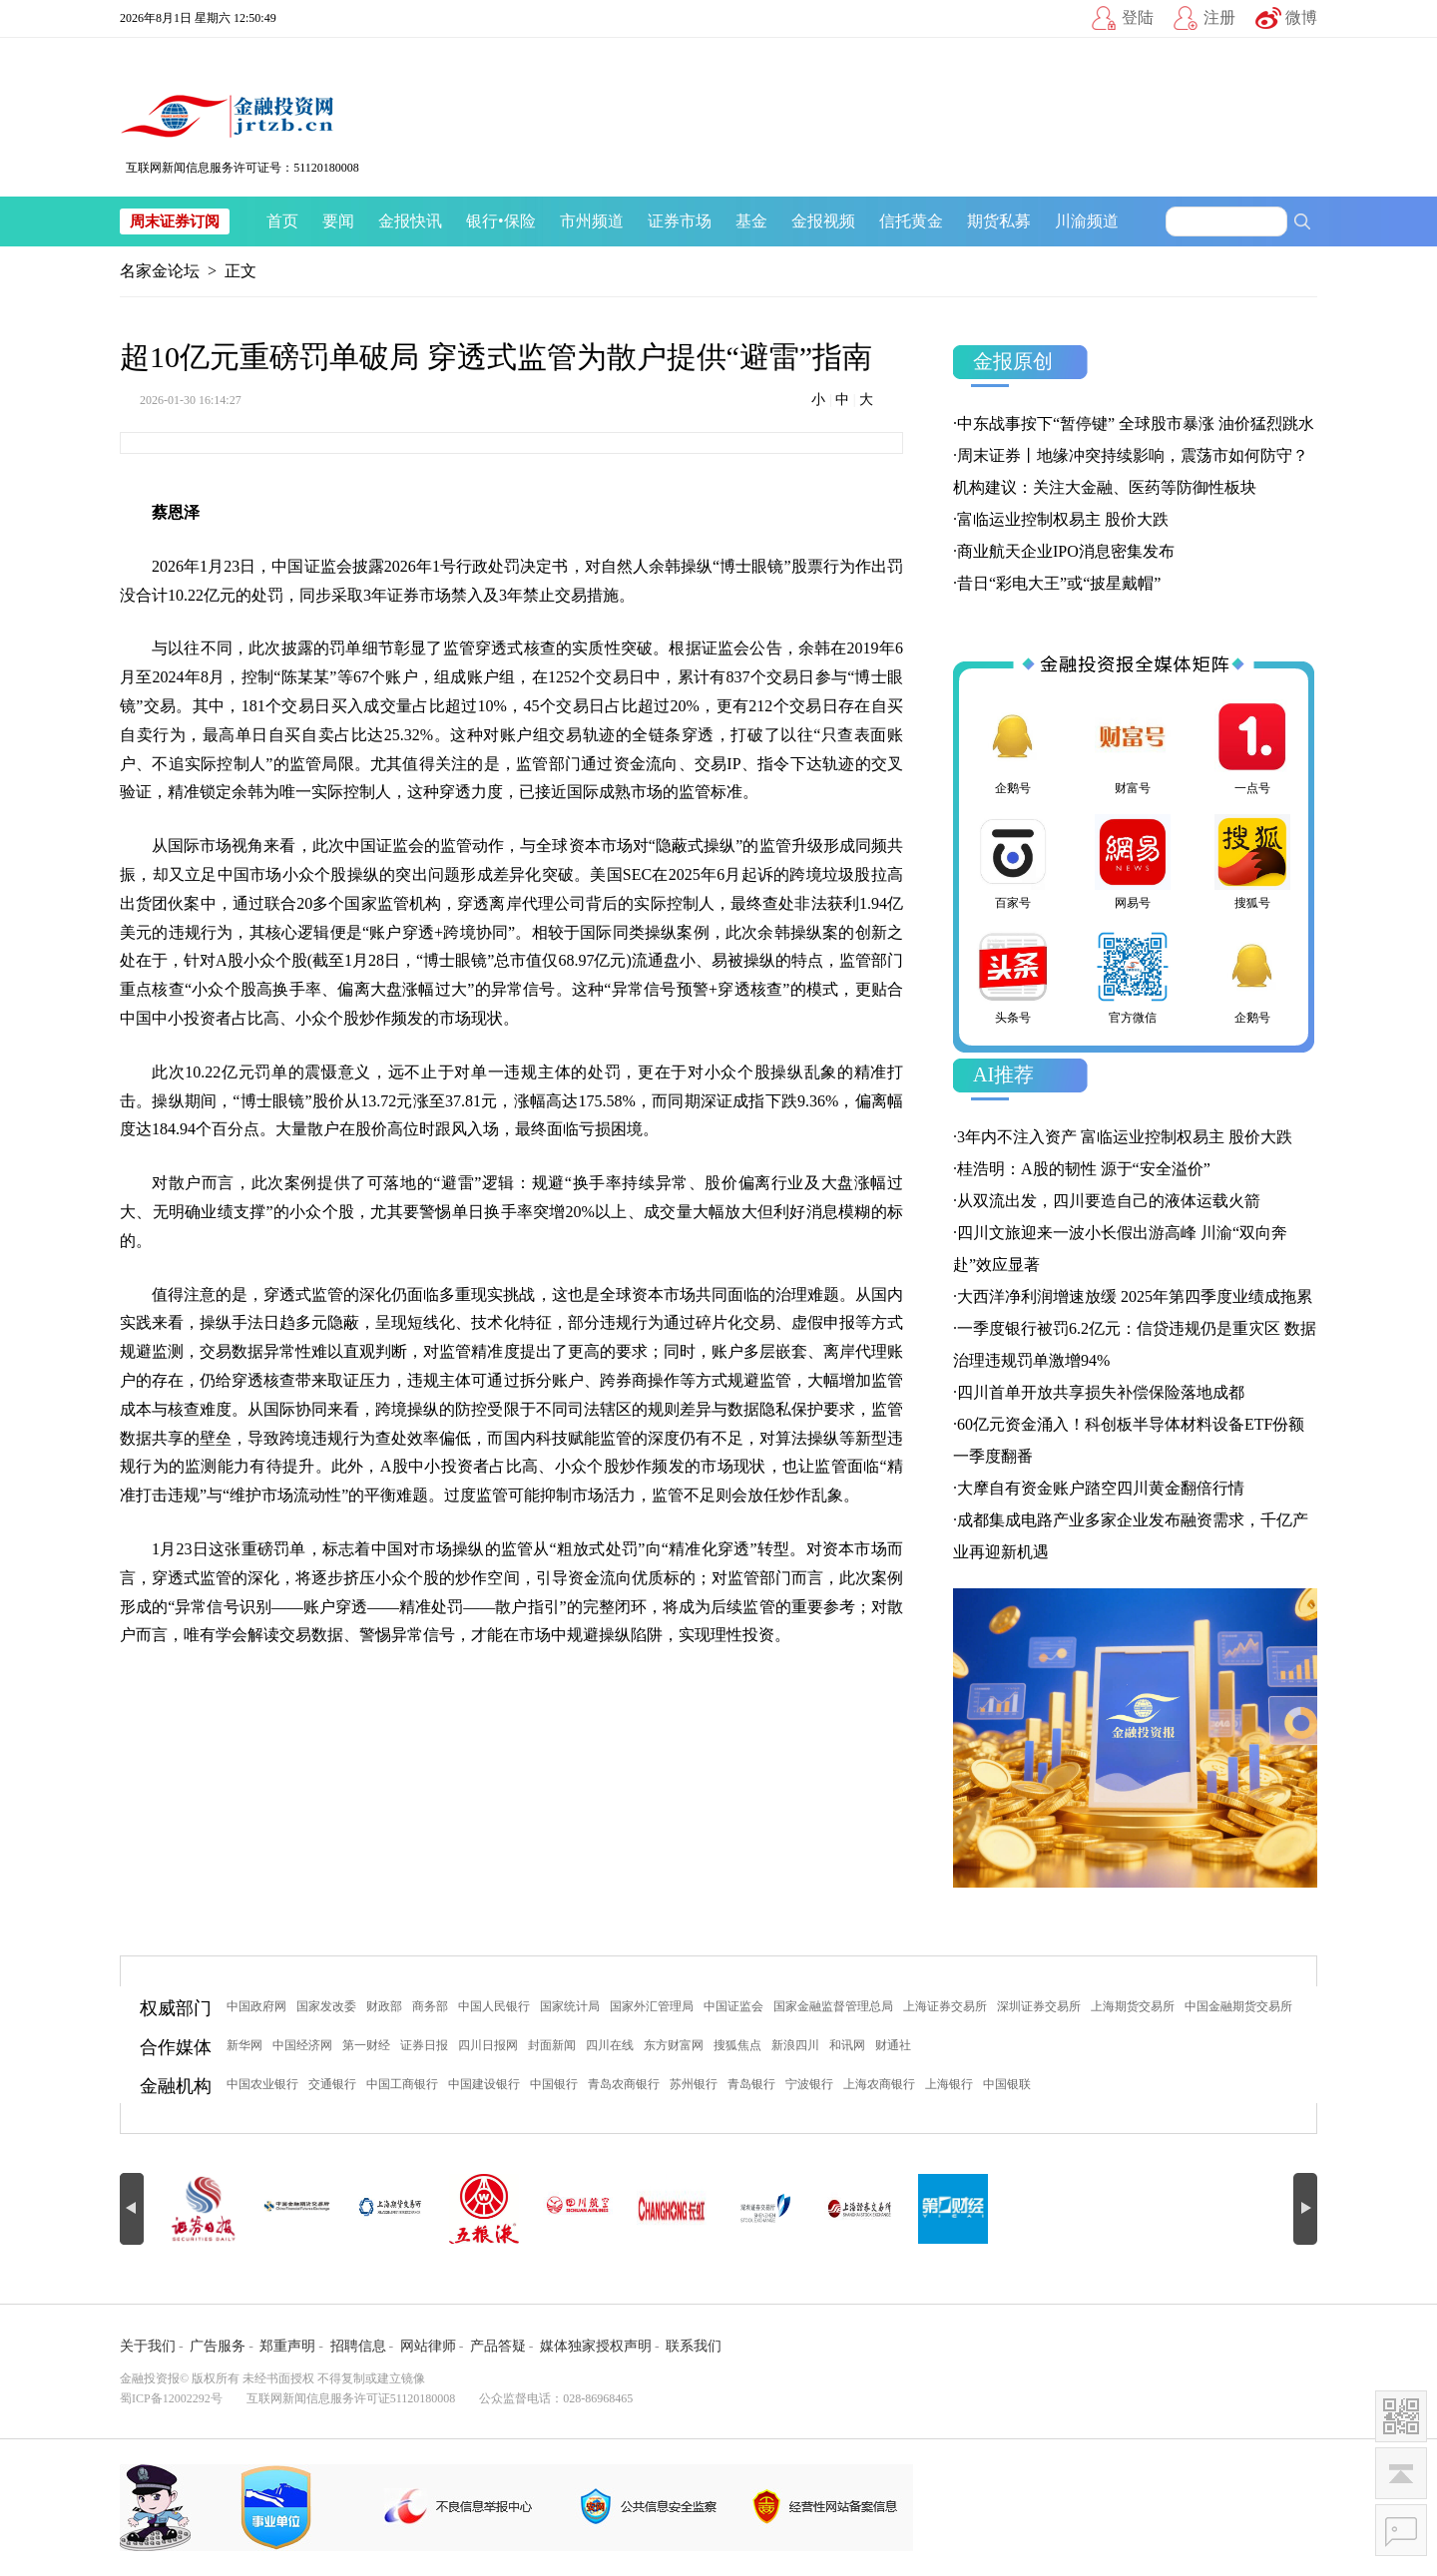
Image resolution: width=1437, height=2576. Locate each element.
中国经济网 (302, 2045)
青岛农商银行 (624, 2084)
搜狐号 (1252, 862)
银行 (482, 221)
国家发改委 (326, 2006)
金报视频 (823, 221)
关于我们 (148, 2346)
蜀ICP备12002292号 (171, 2398)
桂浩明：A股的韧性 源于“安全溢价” (1083, 1168)
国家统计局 (570, 2006)
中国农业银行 (262, 2084)
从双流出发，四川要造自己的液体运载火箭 (1108, 1200)
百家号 (1013, 862)
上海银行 (949, 2084)
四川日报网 (488, 2045)
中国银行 (554, 2084)
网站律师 (428, 2346)
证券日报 (424, 2045)
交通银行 (332, 2084)
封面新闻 (552, 2045)
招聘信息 (358, 2346)
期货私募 (999, 221)
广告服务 (217, 2346)
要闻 (338, 221)
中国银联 (1007, 2084)
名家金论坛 (160, 270)
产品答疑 (498, 2346)
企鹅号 (1013, 747)
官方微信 (1133, 977)
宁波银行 (809, 2084)
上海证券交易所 (945, 2006)
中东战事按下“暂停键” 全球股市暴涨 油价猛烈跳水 (1135, 423)
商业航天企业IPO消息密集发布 (1066, 551)
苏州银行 (694, 2084)
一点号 (1252, 747)
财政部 (384, 2006)
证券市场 (680, 221)
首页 (282, 221)
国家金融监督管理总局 (833, 2006)
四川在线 (610, 2045)
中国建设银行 (484, 2084)
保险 (520, 221)
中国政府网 (256, 2006)
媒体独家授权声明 (596, 2346)
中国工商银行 (402, 2084)
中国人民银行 (494, 2006)
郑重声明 (287, 2346)
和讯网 (847, 2045)
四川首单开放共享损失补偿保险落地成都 (1100, 1392)
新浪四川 (795, 2045)
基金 (751, 221)
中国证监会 (733, 2006)
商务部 (430, 2006)
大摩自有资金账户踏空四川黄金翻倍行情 (1100, 1488)
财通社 (893, 2045)
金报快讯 (410, 221)
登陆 (1138, 17)
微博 (1301, 17)
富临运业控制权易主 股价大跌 (1063, 519)
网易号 (1133, 862)
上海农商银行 (879, 2084)
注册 (1219, 17)
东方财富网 (674, 2045)
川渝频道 (1087, 221)
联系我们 (693, 2346)
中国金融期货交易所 (1238, 2006)
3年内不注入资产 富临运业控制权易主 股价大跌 (1124, 1136)
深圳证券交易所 (1039, 2006)
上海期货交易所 (1133, 2006)
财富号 (1133, 747)
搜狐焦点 (737, 2045)
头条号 (1013, 977)
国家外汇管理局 (652, 2006)
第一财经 (366, 2045)
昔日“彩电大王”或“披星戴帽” (1059, 583)
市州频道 (592, 221)
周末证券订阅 (175, 221)
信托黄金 (911, 221)
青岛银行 (751, 2084)
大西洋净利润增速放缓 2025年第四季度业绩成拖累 (1134, 1296)
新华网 (244, 2045)
